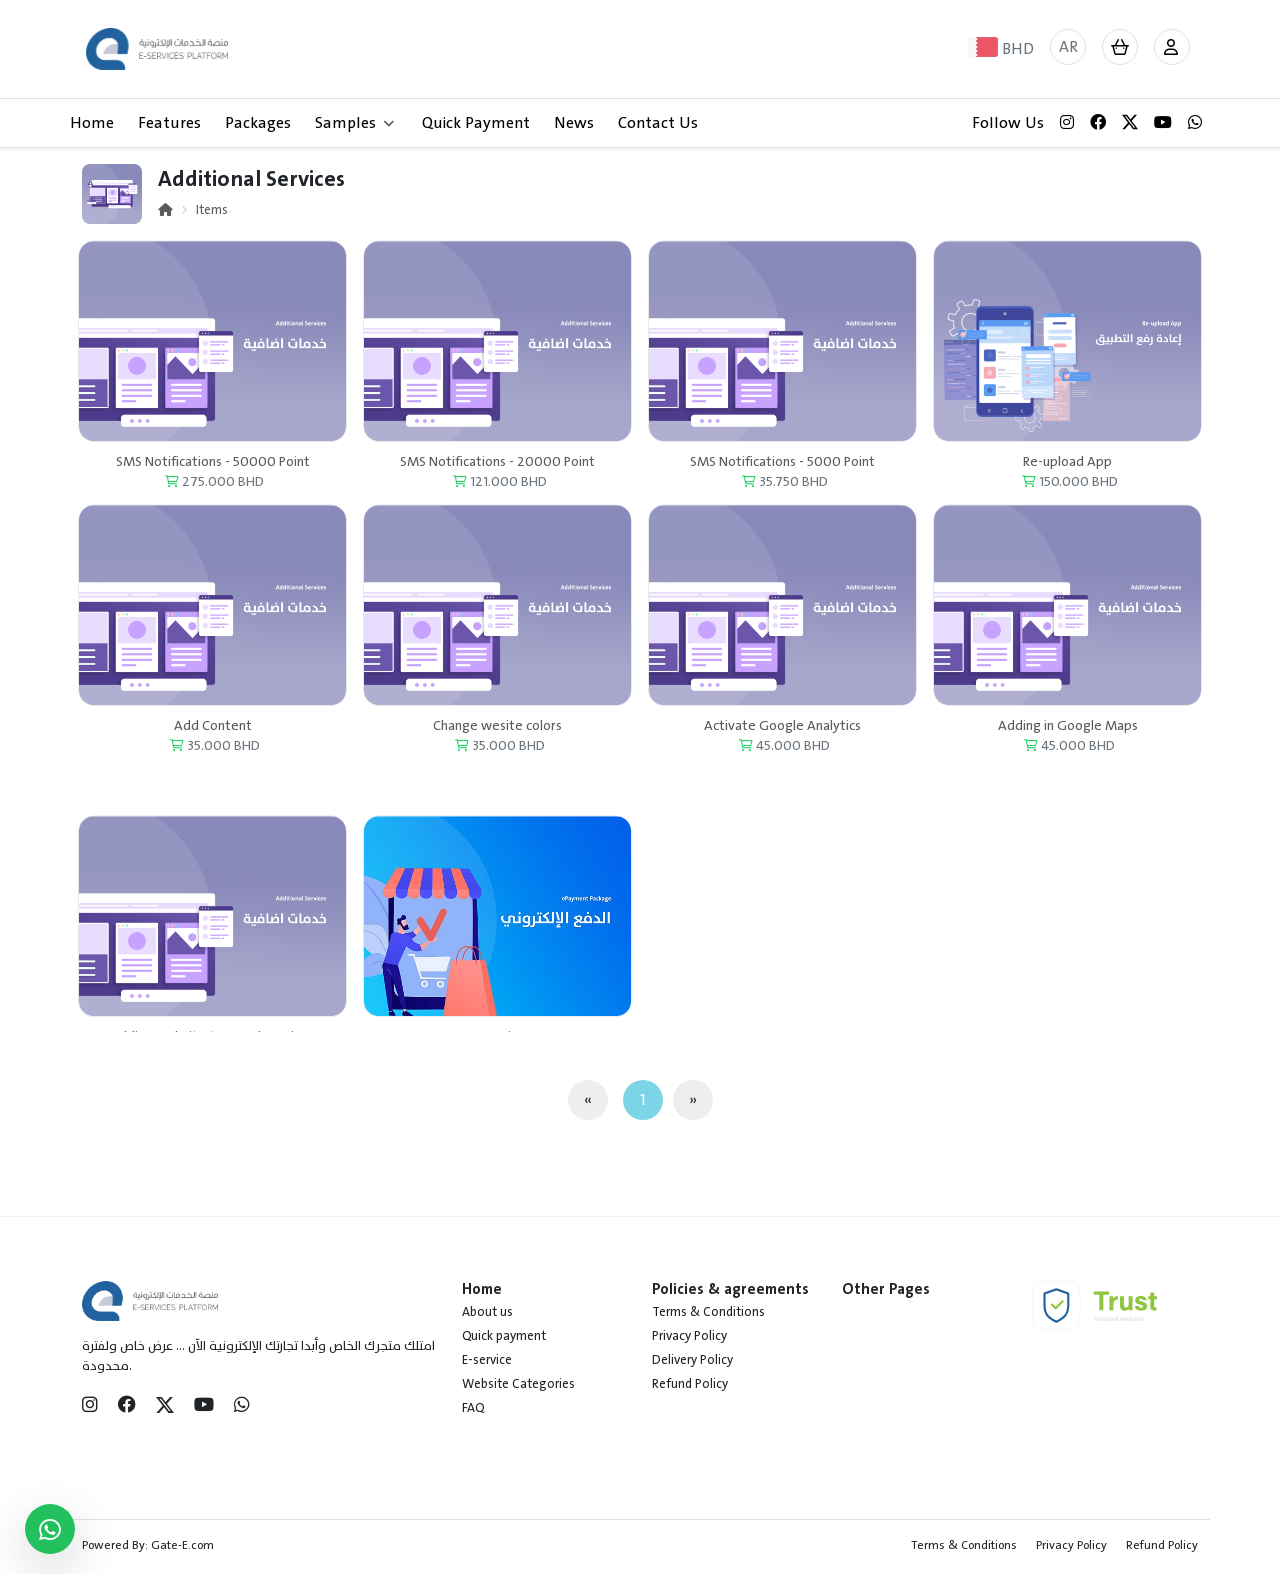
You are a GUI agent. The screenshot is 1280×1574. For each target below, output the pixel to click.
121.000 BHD (500, 493)
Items (212, 210)
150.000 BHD (1070, 493)
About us (487, 1312)
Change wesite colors (497, 737)
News (574, 123)
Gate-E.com (182, 1545)
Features (169, 123)
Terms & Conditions (708, 1312)
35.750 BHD (785, 493)
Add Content (213, 737)
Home (92, 123)
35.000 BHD (215, 757)
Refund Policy (690, 1384)
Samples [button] (354, 123)
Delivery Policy (692, 1360)
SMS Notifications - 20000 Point (497, 473)
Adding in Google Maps (1068, 737)
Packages (258, 123)
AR (1068, 47)
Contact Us (658, 123)
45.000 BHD (784, 757)
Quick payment (504, 1336)
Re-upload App (1067, 473)
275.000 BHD (214, 493)
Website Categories (518, 1384)
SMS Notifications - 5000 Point (782, 473)
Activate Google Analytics (782, 737)
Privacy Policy (689, 1336)
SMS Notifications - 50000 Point (213, 473)
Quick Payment (476, 123)
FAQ (473, 1408)
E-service (487, 1360)
